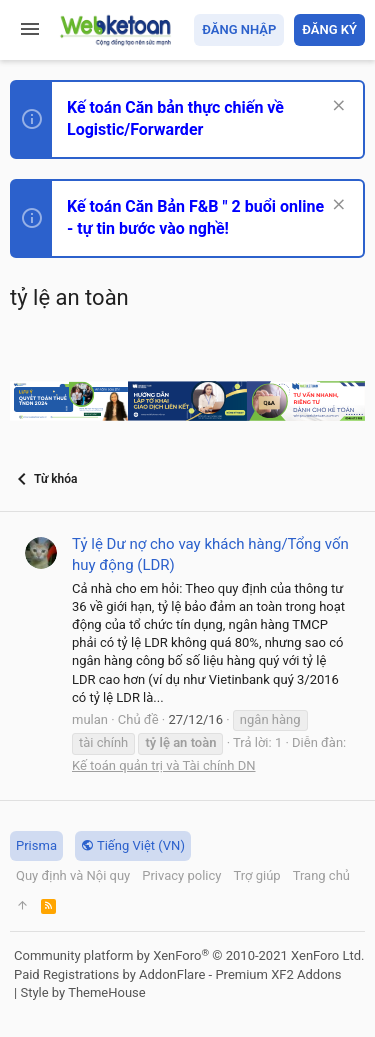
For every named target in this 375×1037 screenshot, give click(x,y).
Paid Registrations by (177, 974)
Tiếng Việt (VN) (133, 845)
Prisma (36, 845)
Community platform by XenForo (189, 955)
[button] (30, 30)
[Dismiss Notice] (336, 107)
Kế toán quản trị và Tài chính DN (164, 765)
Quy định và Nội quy (73, 875)
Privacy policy (181, 875)
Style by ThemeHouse (82, 992)
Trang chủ (321, 875)
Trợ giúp (256, 875)
